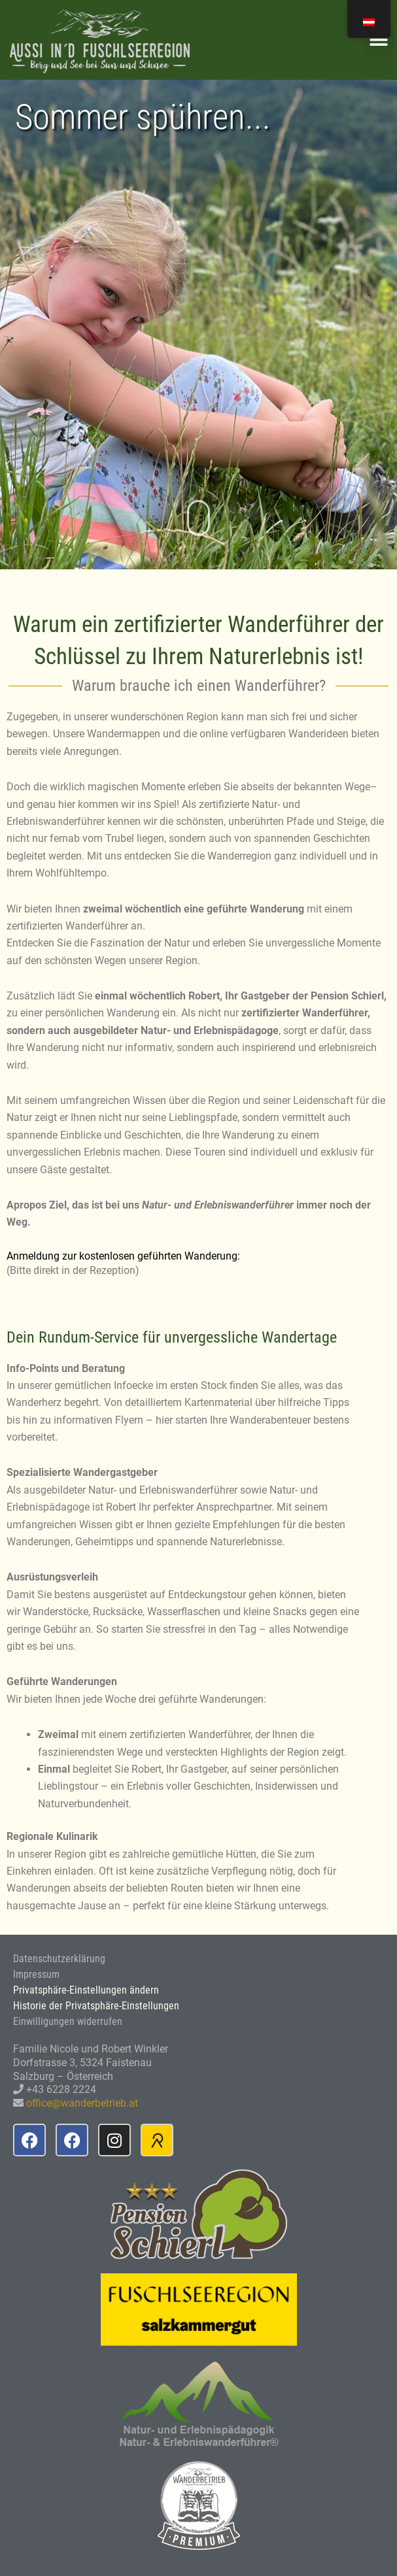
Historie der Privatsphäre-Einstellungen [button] (96, 2005)
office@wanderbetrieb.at (82, 2103)
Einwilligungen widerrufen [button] (67, 2021)
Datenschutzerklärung (59, 1958)
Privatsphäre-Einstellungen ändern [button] (86, 1990)
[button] (379, 40)
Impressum (36, 1974)
